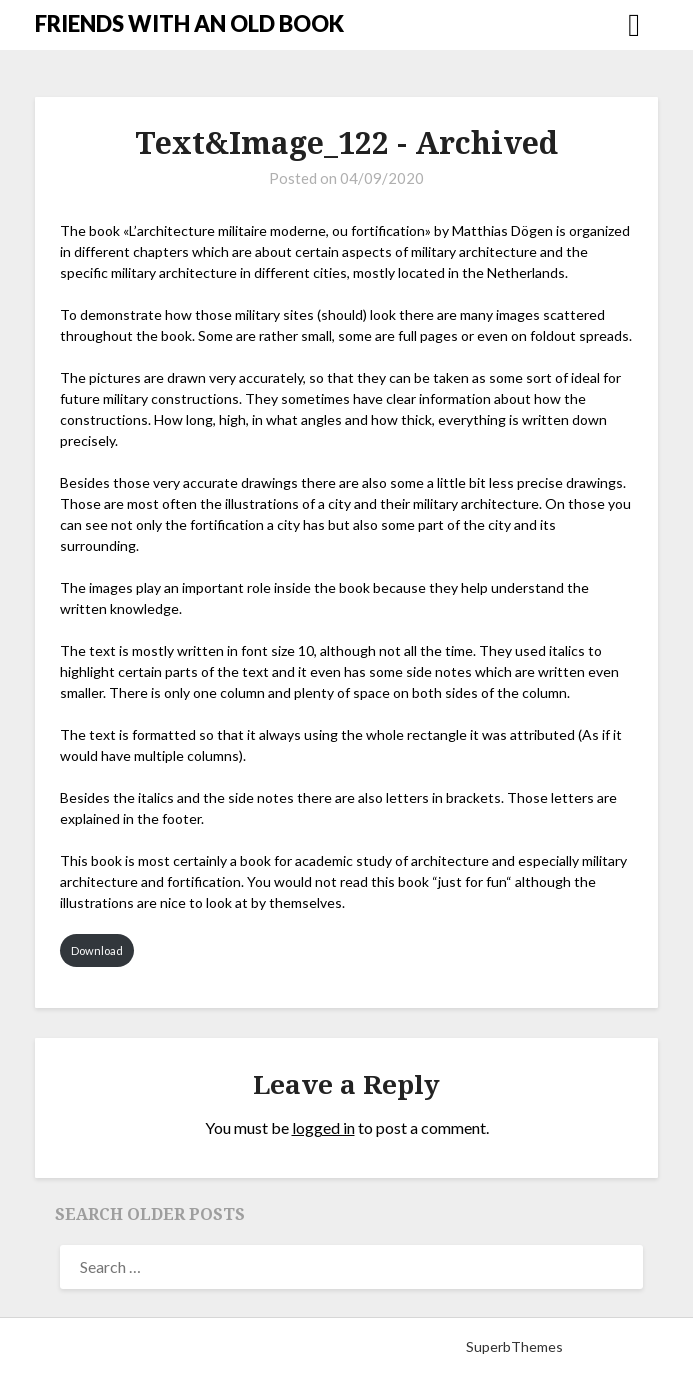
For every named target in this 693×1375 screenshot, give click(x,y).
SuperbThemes (514, 1346)
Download (97, 950)
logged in (323, 1127)
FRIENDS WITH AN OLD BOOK (189, 23)
